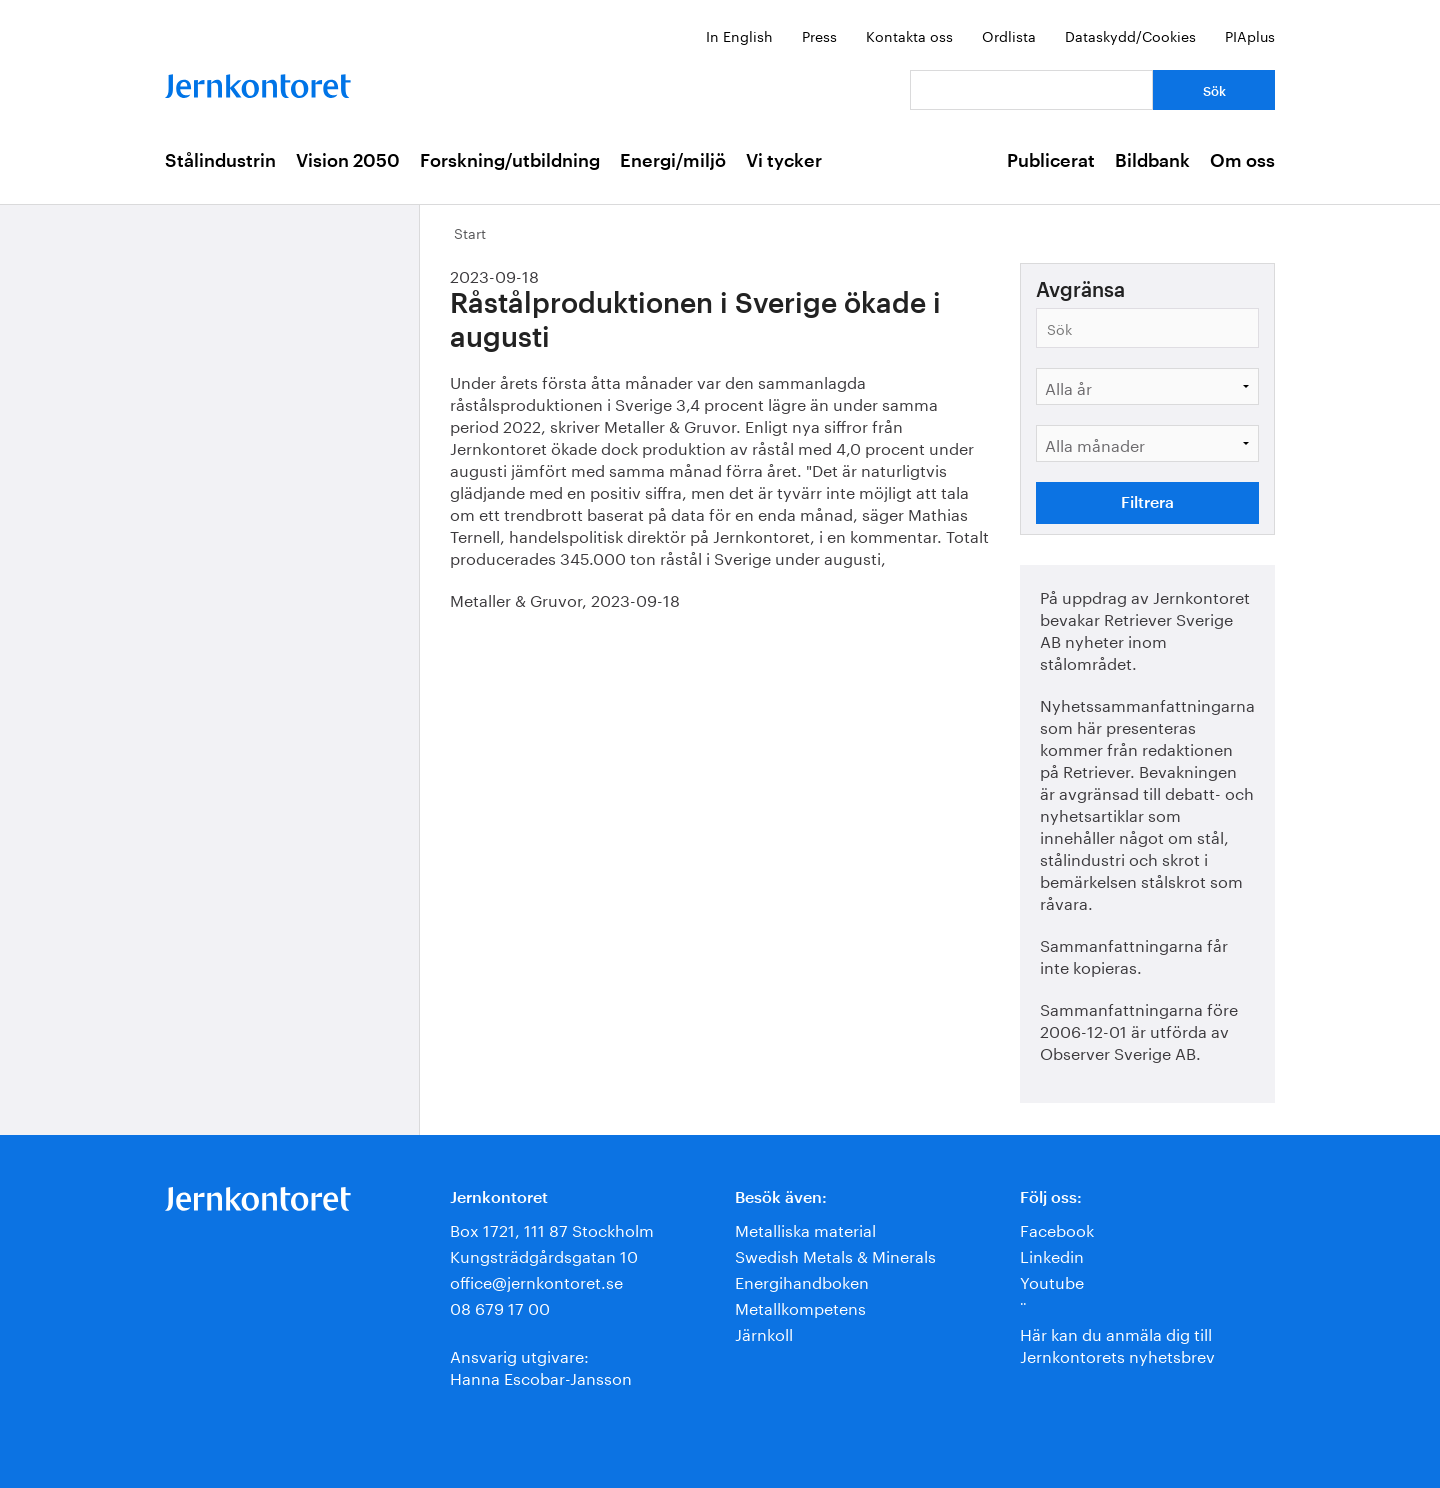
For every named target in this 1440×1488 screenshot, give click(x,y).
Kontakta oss (909, 35)
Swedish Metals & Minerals (835, 1254)
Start (470, 232)
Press (819, 35)
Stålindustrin (220, 161)
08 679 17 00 (500, 1306)
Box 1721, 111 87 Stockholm (552, 1228)
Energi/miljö (673, 161)
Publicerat (1051, 161)
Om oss (1242, 161)
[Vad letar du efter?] (1031, 90)
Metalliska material (805, 1228)
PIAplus (1250, 35)
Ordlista (1009, 35)
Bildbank (1152, 161)
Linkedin (1052, 1254)
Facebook (1057, 1228)
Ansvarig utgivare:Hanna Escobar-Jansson (541, 1365)
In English (739, 35)
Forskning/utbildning (510, 161)
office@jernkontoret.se (536, 1280)
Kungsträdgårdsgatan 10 (544, 1254)
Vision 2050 (348, 161)
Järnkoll (764, 1332)
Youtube (1052, 1280)
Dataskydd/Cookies (1130, 35)
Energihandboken (802, 1280)
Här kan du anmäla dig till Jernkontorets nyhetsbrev (1117, 1343)
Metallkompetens (800, 1306)
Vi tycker (784, 161)
